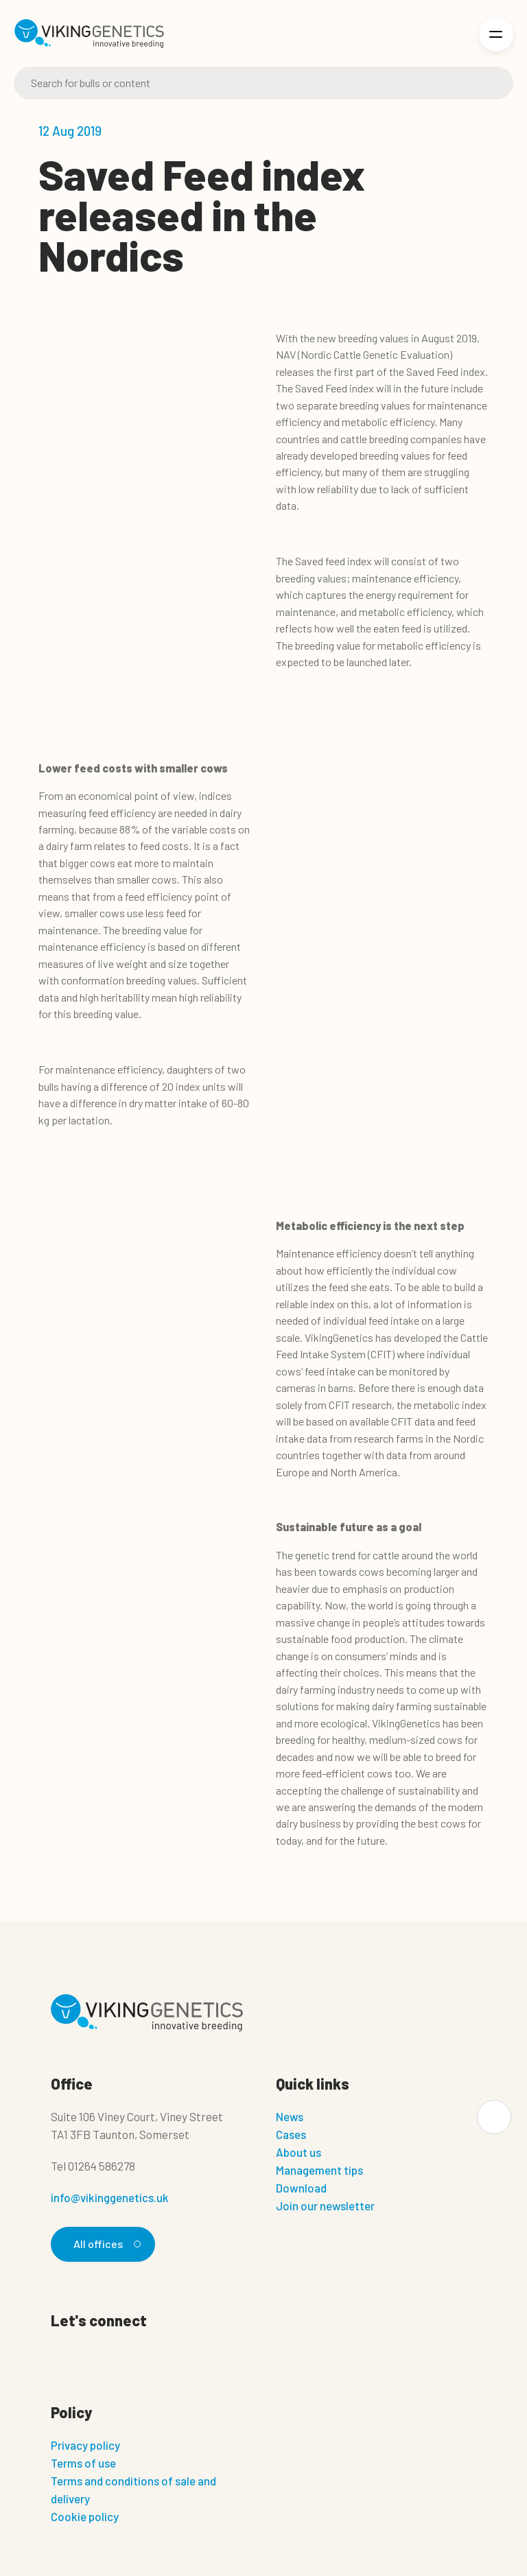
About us (298, 2152)
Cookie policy (85, 2516)
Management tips (319, 2170)
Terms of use (83, 2463)
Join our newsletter (325, 2205)
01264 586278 (101, 2166)
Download (301, 2188)
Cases (291, 2134)
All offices (105, 2243)
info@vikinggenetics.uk (110, 2197)
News (289, 2116)
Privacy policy (85, 2445)
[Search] (263, 83)
